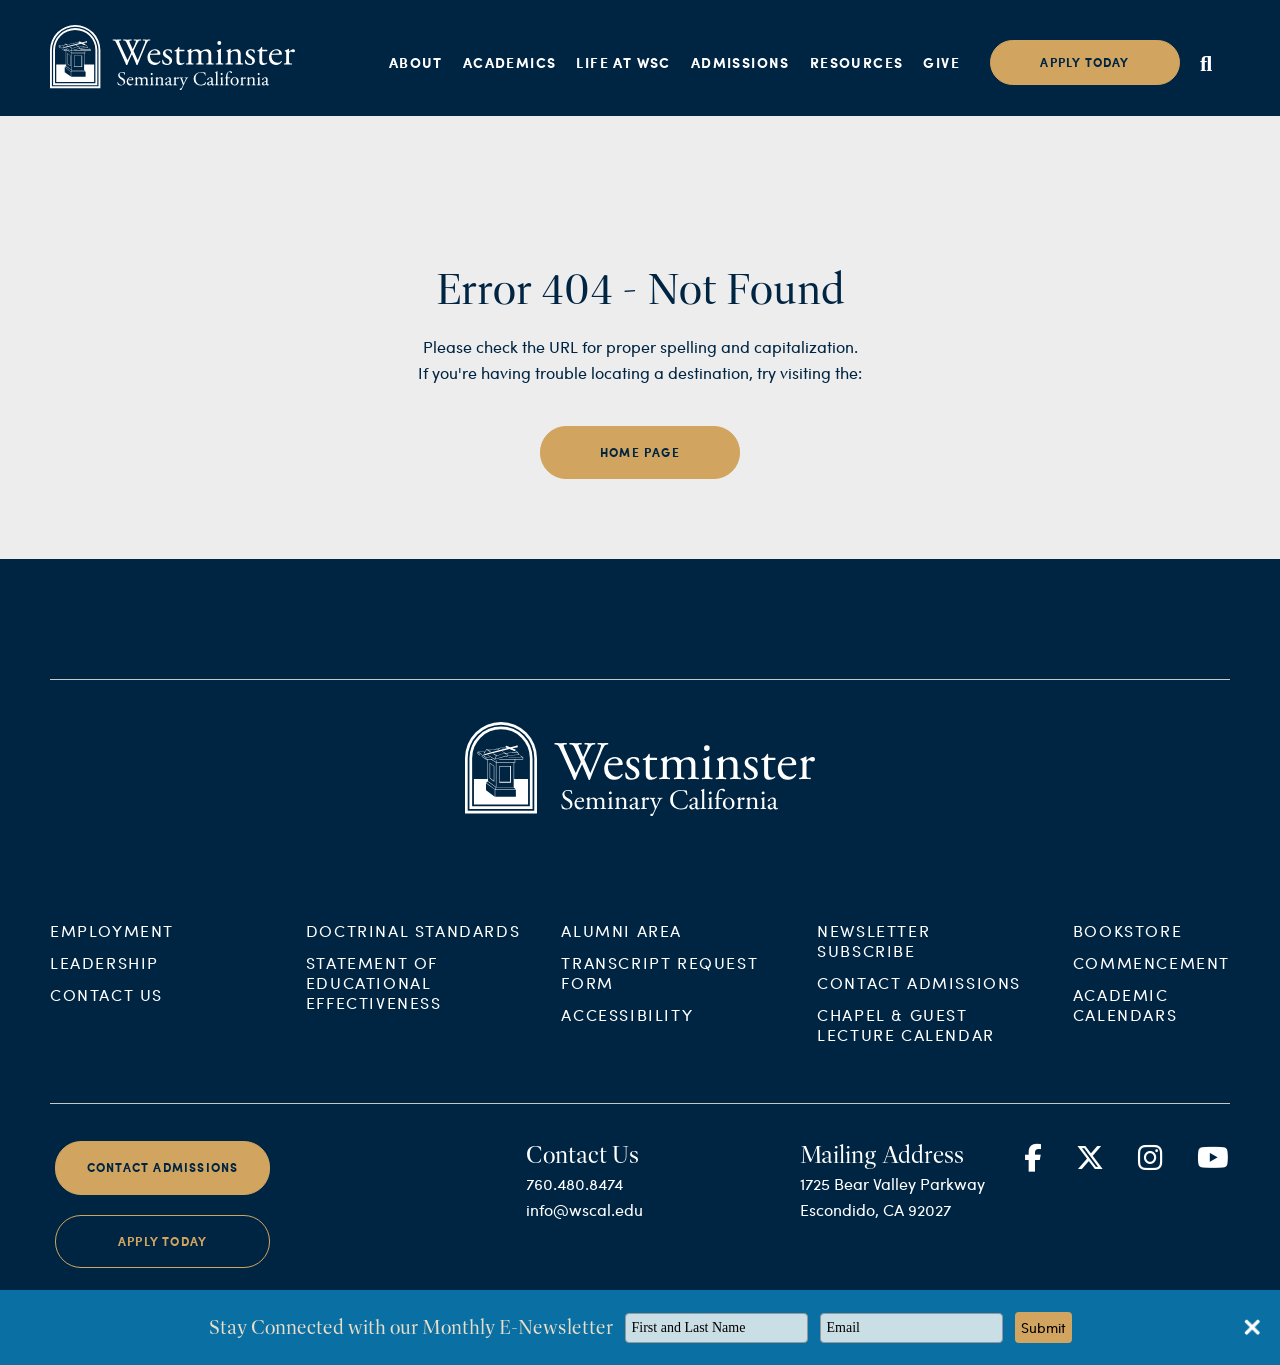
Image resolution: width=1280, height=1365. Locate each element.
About (416, 62)
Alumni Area (621, 993)
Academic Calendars (1125, 1067)
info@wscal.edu (584, 1272)
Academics (510, 62)
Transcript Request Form (659, 1035)
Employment (112, 993)
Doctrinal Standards (413, 993)
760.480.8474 (574, 1246)
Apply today (1084, 62)
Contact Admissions (919, 1045)
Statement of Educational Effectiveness (374, 1045)
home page (640, 452)
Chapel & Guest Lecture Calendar (906, 1087)
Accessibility (627, 1077)
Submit (1043, 1327)
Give (941, 62)
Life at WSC (623, 62)
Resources (857, 62)
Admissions (740, 62)
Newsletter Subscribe (873, 1003)
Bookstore (1127, 993)
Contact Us (106, 1057)
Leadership (104, 1025)
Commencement (1151, 1025)
